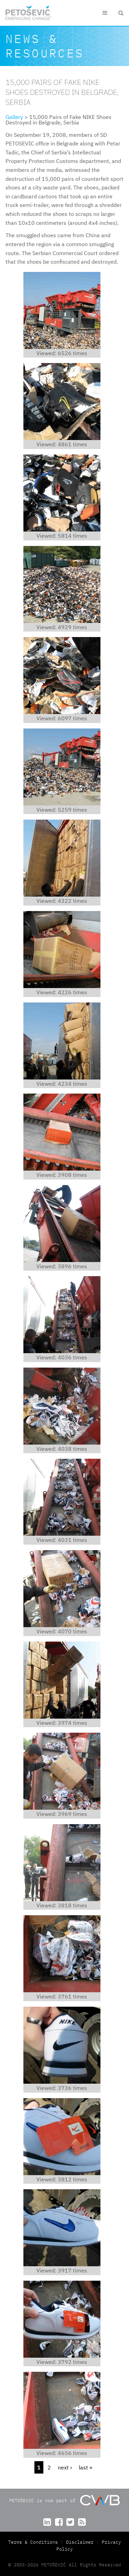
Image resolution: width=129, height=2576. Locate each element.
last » (85, 2467)
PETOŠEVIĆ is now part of (64, 2500)
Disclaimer (80, 2542)
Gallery (14, 116)
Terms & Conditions (34, 2542)
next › (65, 2467)
